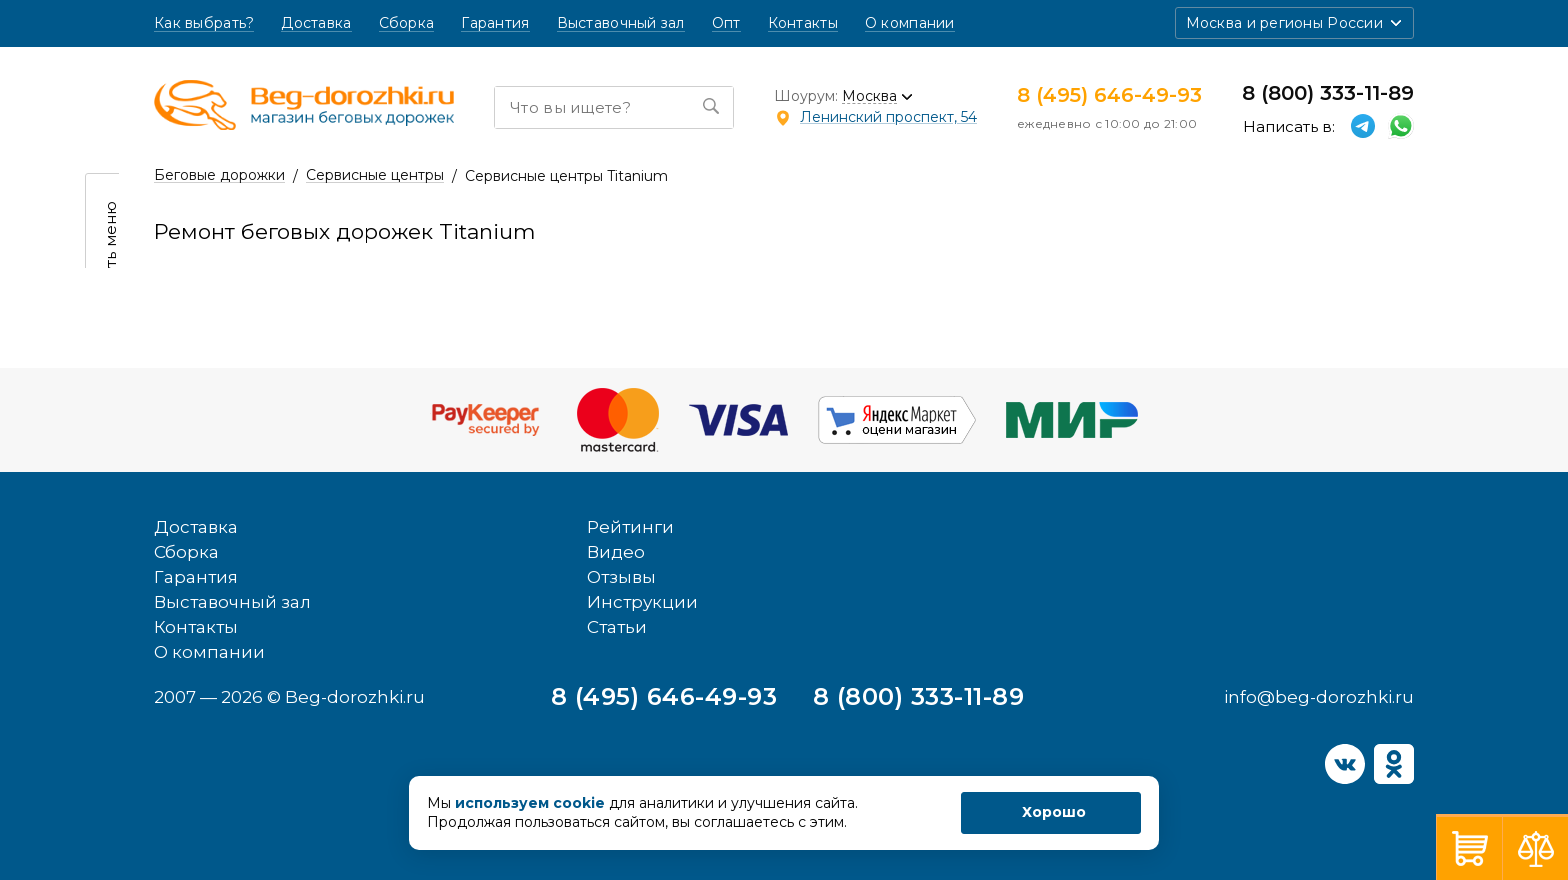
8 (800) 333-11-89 (1328, 93)
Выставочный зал (621, 23)
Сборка (407, 23)
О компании (910, 23)
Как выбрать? (204, 23)
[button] (1294, 23)
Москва (869, 96)
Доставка (316, 23)
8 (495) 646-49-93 (1109, 95)
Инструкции (642, 602)
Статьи (617, 627)
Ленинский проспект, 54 (888, 117)
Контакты (803, 23)
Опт (726, 23)
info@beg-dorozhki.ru (1319, 697)
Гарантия (495, 23)
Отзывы (621, 577)
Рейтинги (630, 527)
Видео (616, 552)
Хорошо (1054, 812)
